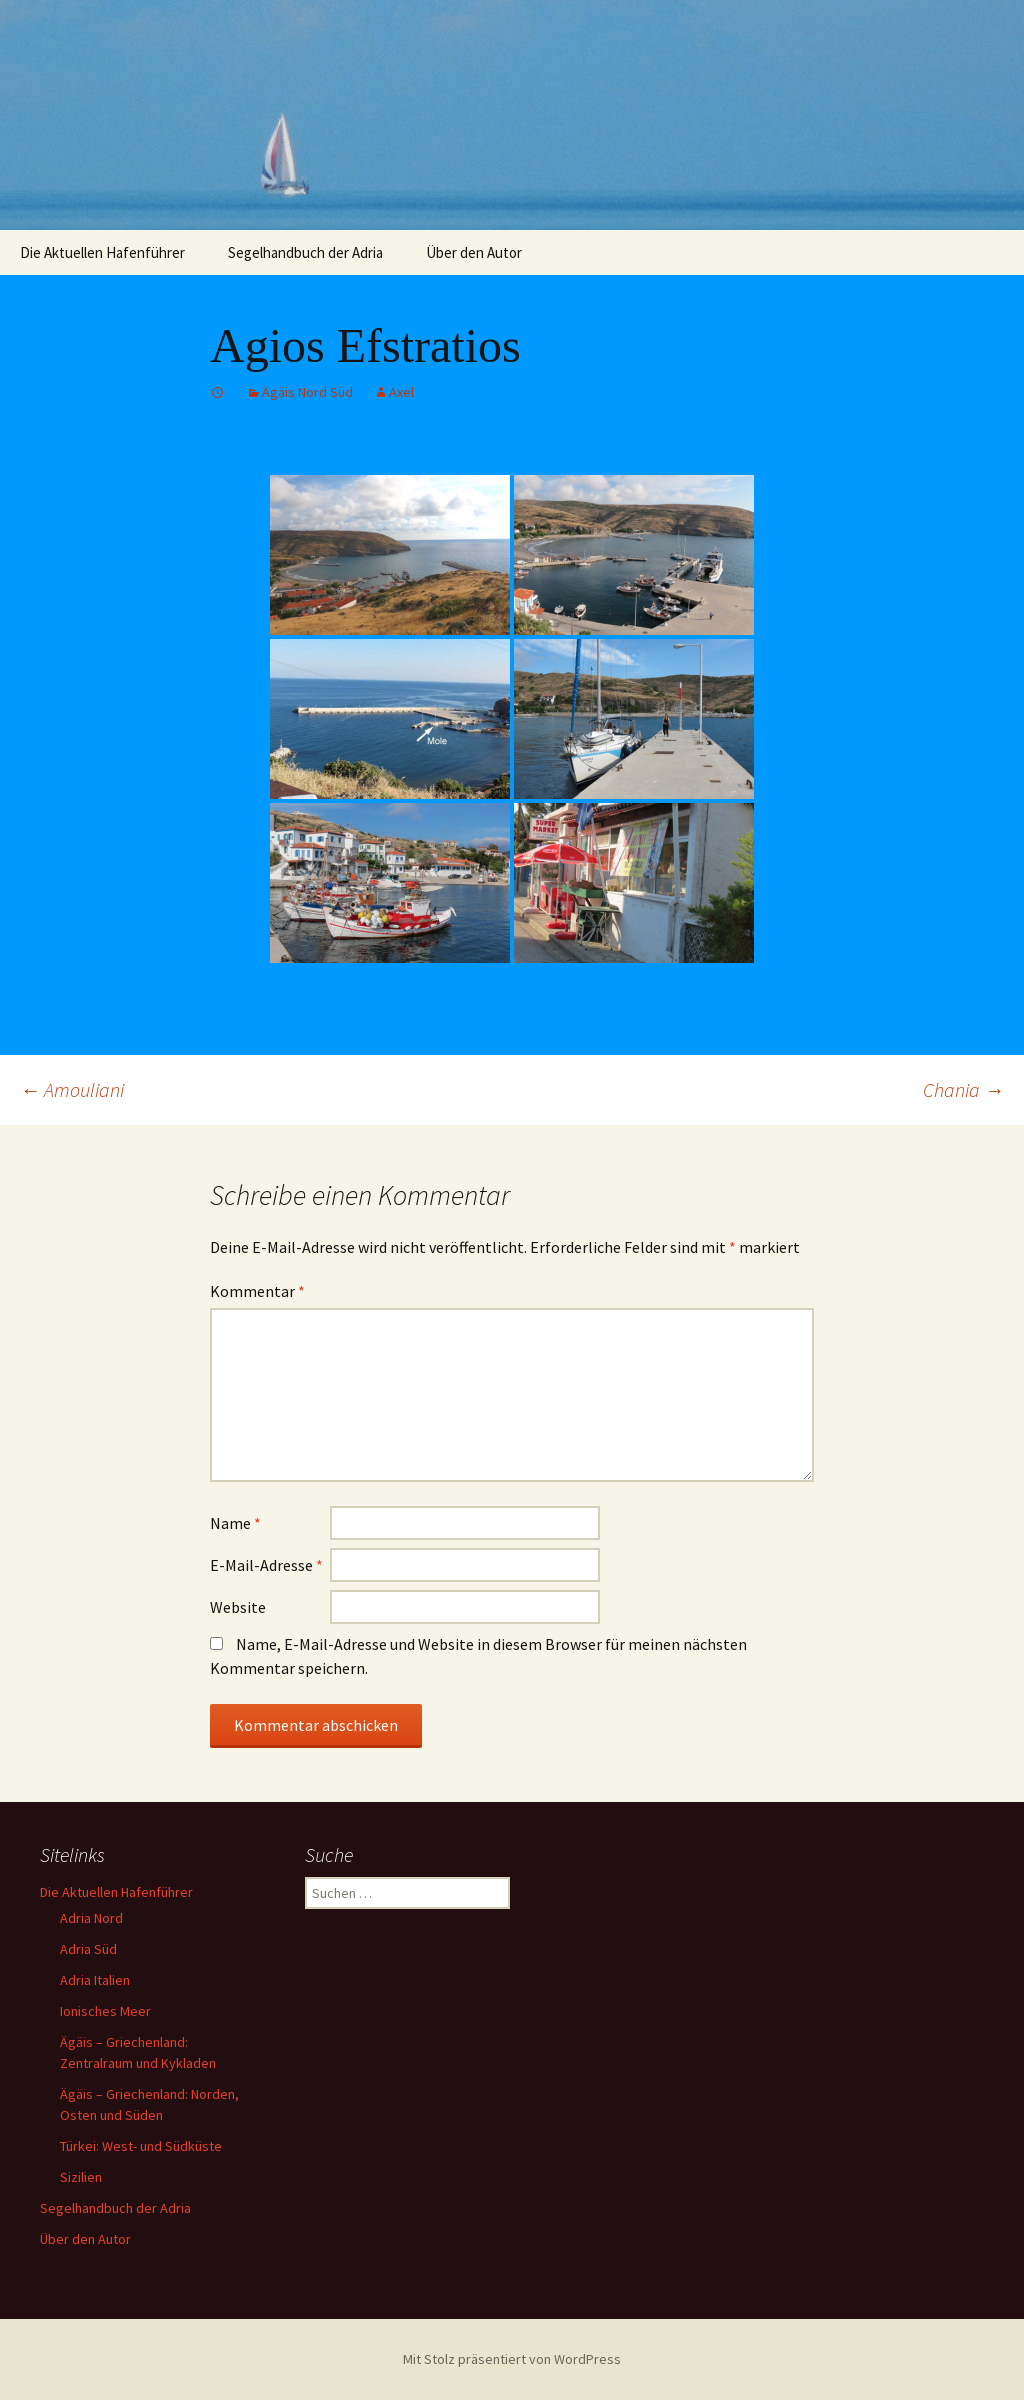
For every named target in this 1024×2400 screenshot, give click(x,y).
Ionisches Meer (105, 2011)
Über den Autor (474, 252)
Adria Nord (91, 1918)
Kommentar (257, 1291)
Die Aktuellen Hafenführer (102, 252)
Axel (401, 392)
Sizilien (81, 2177)
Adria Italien (95, 1980)
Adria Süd (88, 1949)
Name (235, 1523)
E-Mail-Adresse (266, 1565)
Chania (963, 1089)
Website (238, 1607)
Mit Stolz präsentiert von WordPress (512, 2359)
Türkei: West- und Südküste (141, 2146)
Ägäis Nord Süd (307, 392)
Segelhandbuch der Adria (305, 252)
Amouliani (72, 1089)
